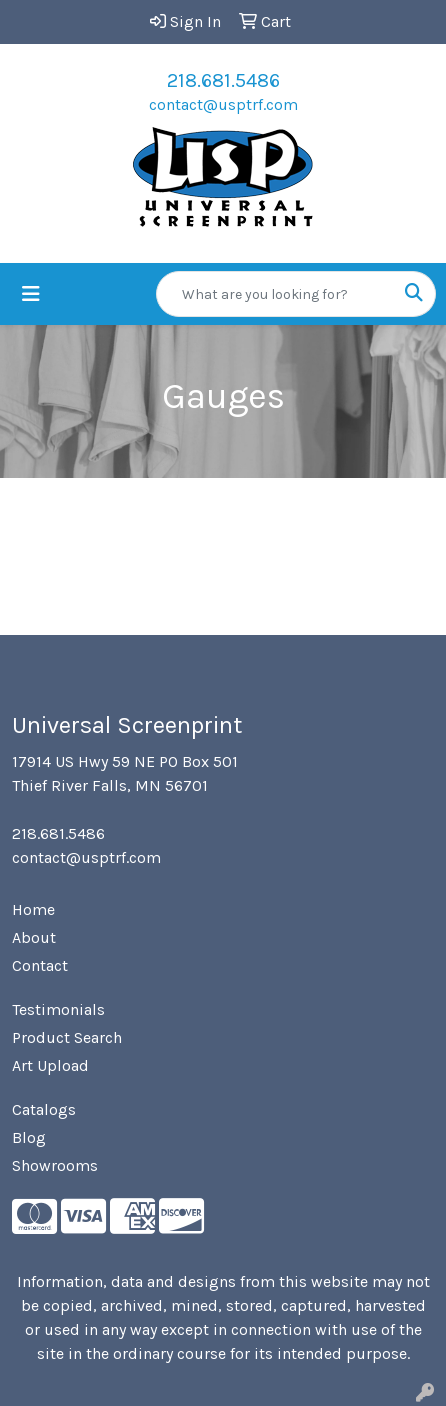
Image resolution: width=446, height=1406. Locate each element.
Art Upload (50, 1065)
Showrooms (55, 1165)
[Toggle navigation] (31, 294)
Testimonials (58, 1009)
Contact (40, 965)
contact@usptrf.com (223, 104)
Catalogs (44, 1109)
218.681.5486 (223, 80)
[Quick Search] (275, 294)
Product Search (67, 1037)
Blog (29, 1137)
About (34, 937)
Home (33, 909)
